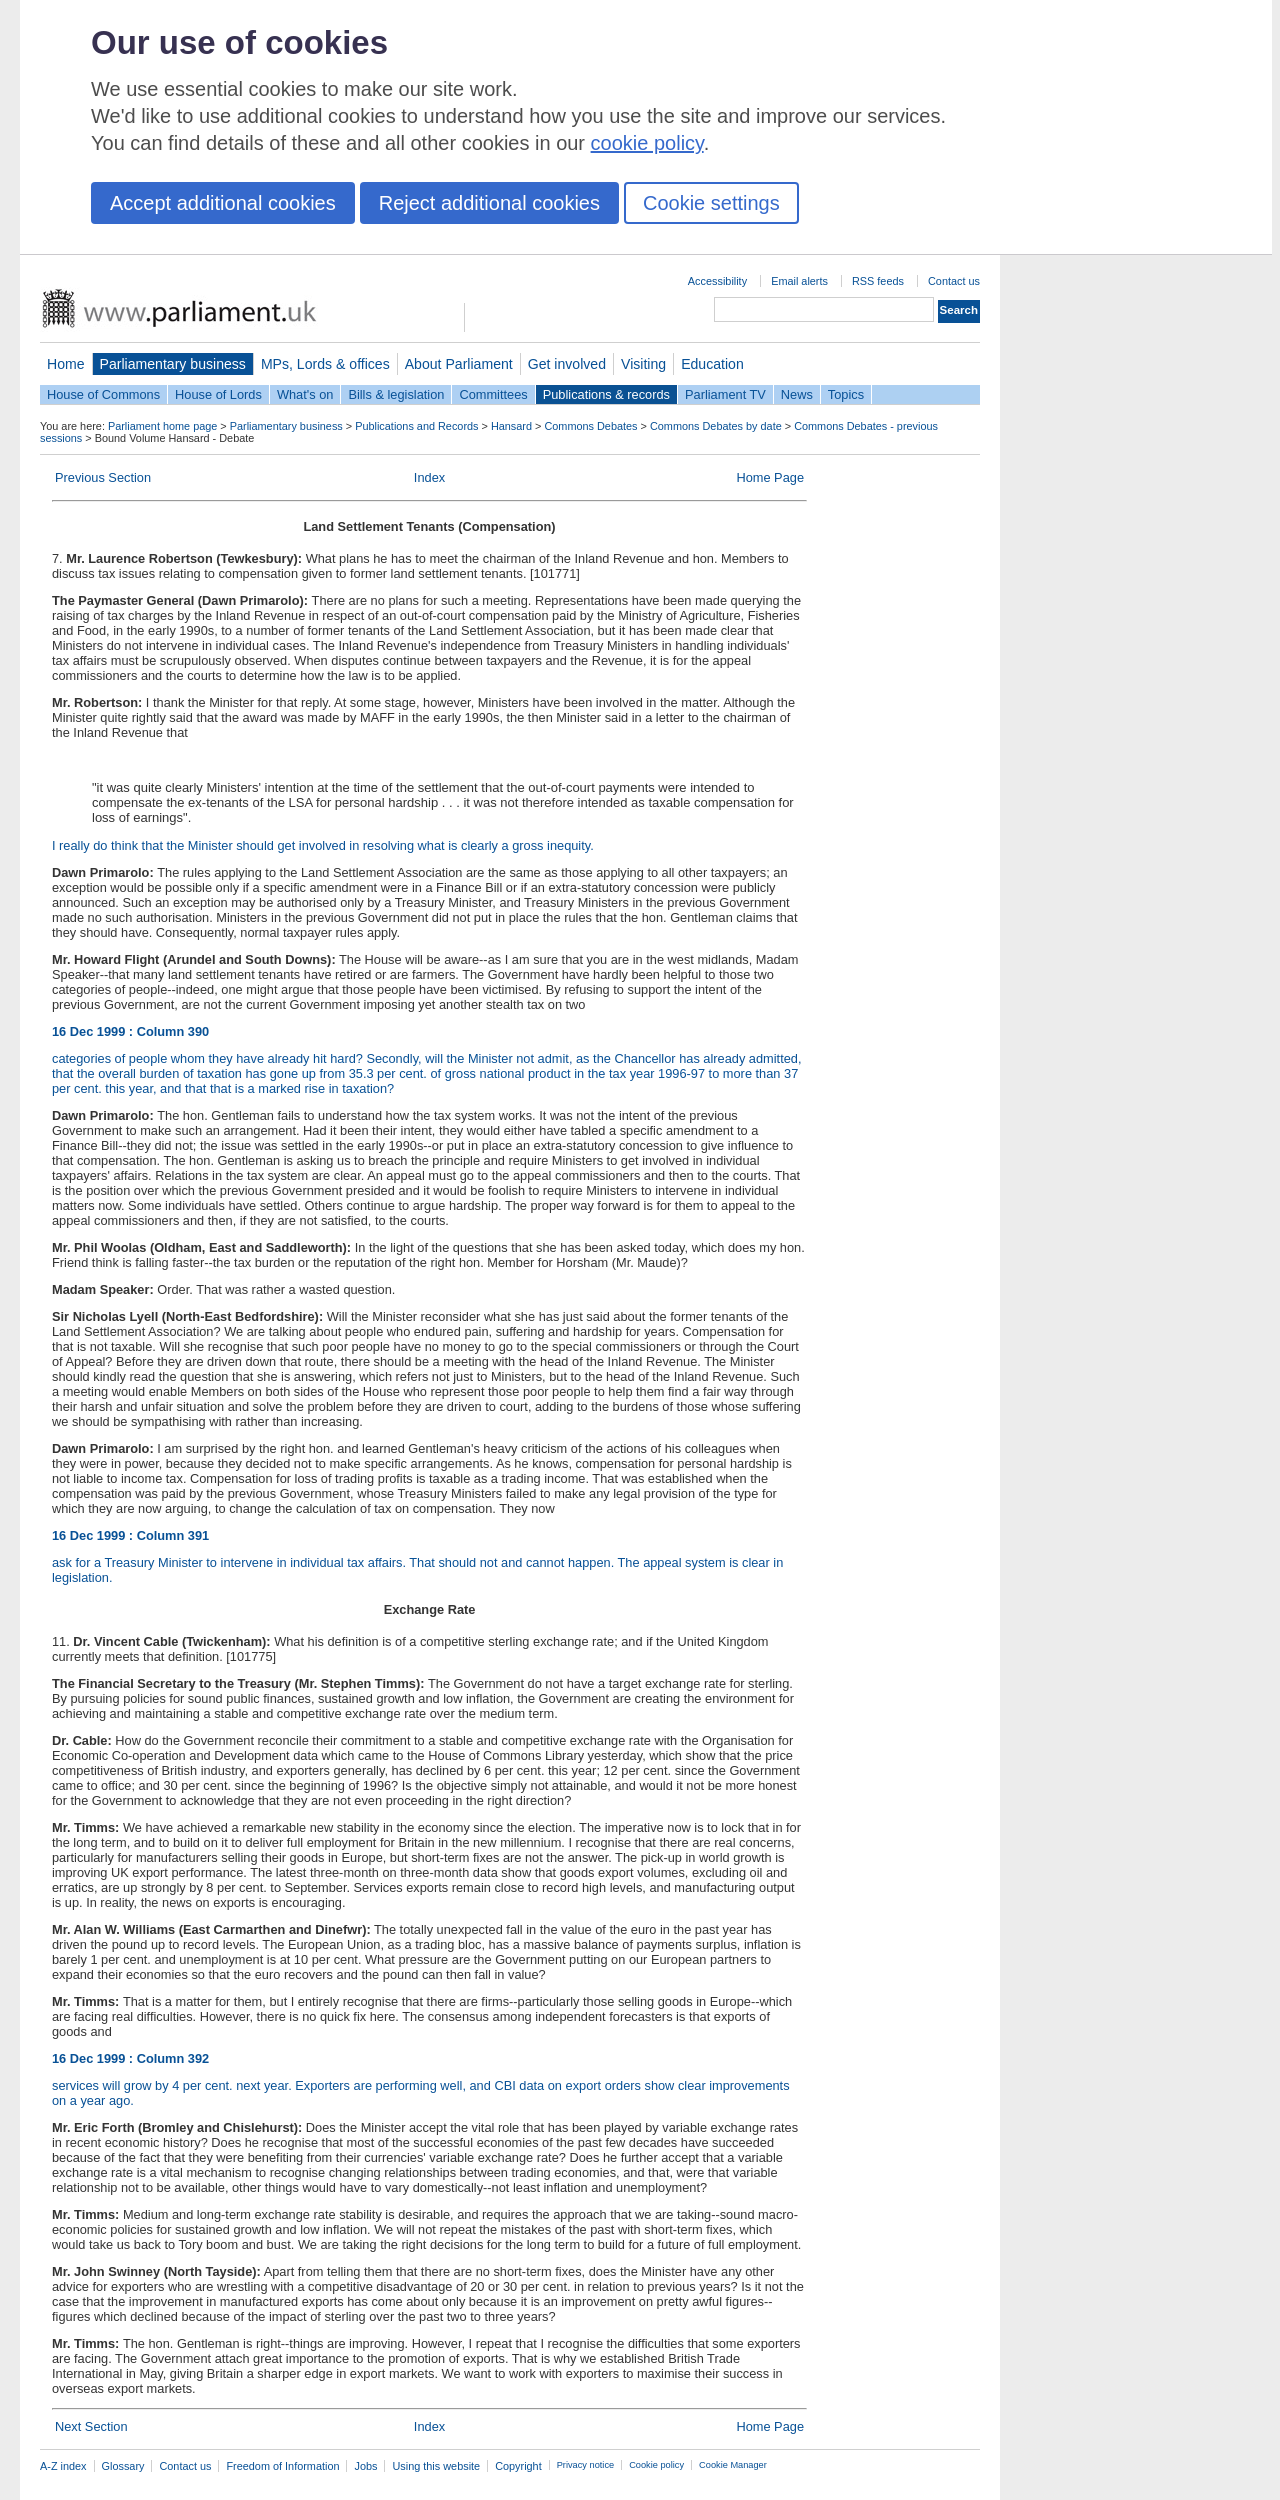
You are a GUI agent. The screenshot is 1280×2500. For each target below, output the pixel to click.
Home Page (770, 477)
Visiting (643, 364)
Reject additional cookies (489, 203)
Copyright (518, 2466)
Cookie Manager (733, 2465)
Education (712, 364)
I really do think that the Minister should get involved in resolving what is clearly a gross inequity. (323, 845)
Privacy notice (585, 2465)
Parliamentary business (173, 364)
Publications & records (606, 394)
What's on (305, 394)
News (797, 394)
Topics (846, 394)
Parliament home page (162, 426)
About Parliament (459, 364)
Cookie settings (711, 203)
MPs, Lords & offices (325, 364)
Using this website (436, 2466)
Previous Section (103, 477)
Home (66, 364)
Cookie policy (656, 2465)
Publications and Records (416, 426)
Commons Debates (590, 426)
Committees (493, 394)
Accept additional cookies (223, 203)
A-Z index (63, 2466)
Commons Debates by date (716, 426)
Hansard (511, 426)
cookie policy (647, 143)
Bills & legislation (396, 394)
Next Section (91, 2426)
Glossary (123, 2466)
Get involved (567, 364)
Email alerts (799, 281)
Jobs (365, 2466)
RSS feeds (878, 281)
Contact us (954, 281)
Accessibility (717, 281)
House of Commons (103, 394)
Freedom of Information (282, 2466)
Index (429, 477)
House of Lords (218, 394)
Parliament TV (725, 394)
